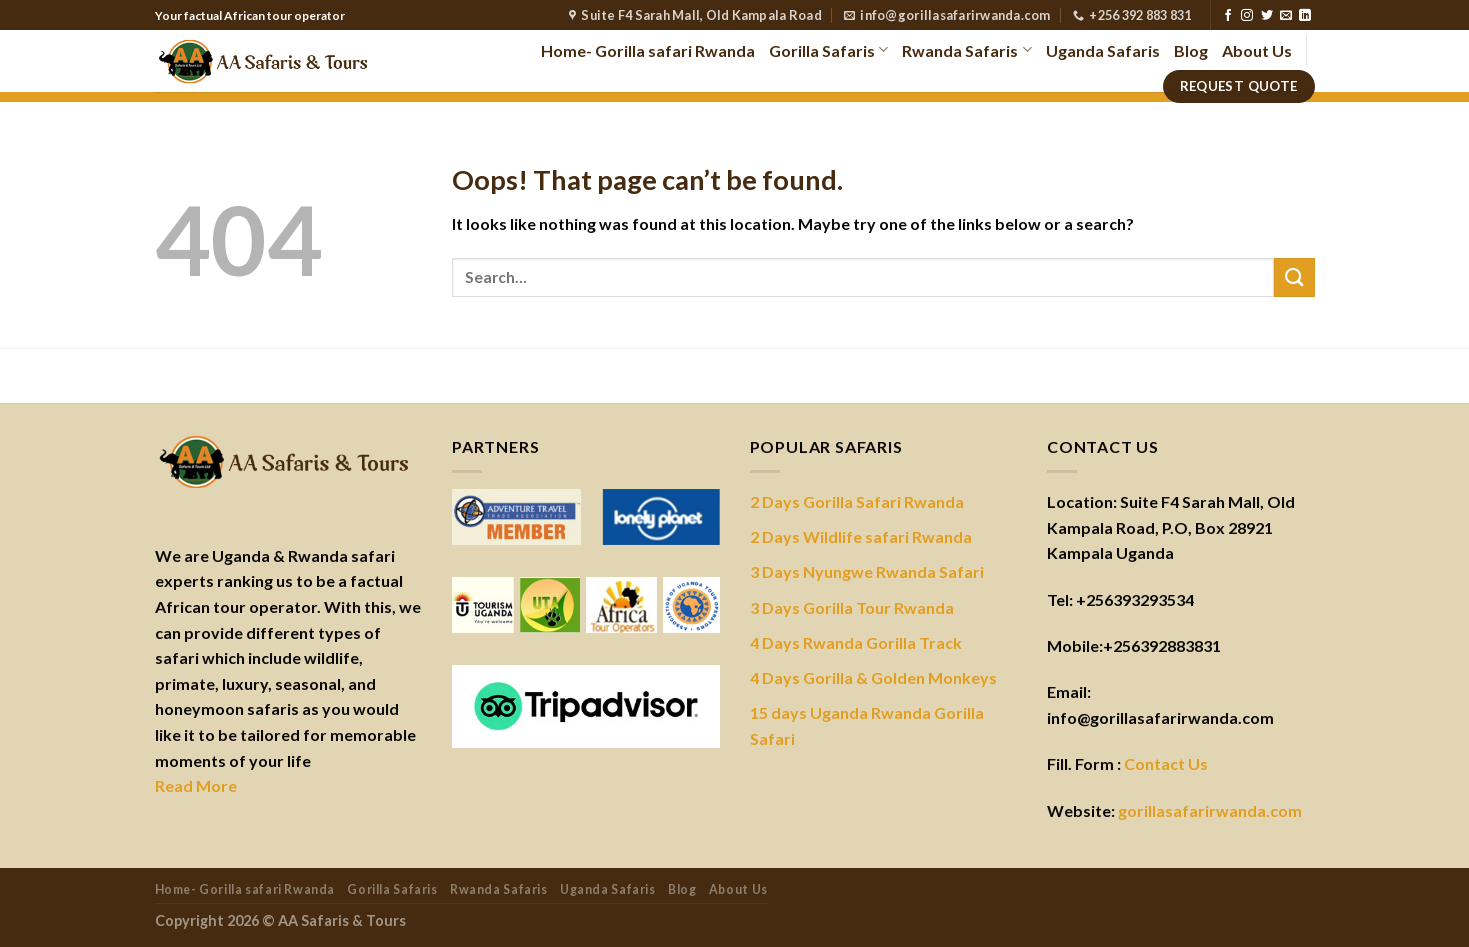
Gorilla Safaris (828, 49)
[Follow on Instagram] (1247, 16)
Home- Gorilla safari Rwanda (648, 50)
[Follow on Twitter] (1267, 16)
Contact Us (1166, 763)
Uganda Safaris (1103, 50)
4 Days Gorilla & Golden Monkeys (873, 677)
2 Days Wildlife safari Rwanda (861, 536)
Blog (1191, 50)
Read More (196, 785)
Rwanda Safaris (966, 49)
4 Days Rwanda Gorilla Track (856, 642)
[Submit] (1294, 277)
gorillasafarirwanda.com (1210, 810)
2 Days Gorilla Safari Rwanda (857, 501)
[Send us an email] (1286, 16)
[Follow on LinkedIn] (1305, 16)
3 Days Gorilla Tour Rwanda (852, 607)
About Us (1257, 50)
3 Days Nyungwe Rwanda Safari (867, 571)
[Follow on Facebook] (1228, 16)
